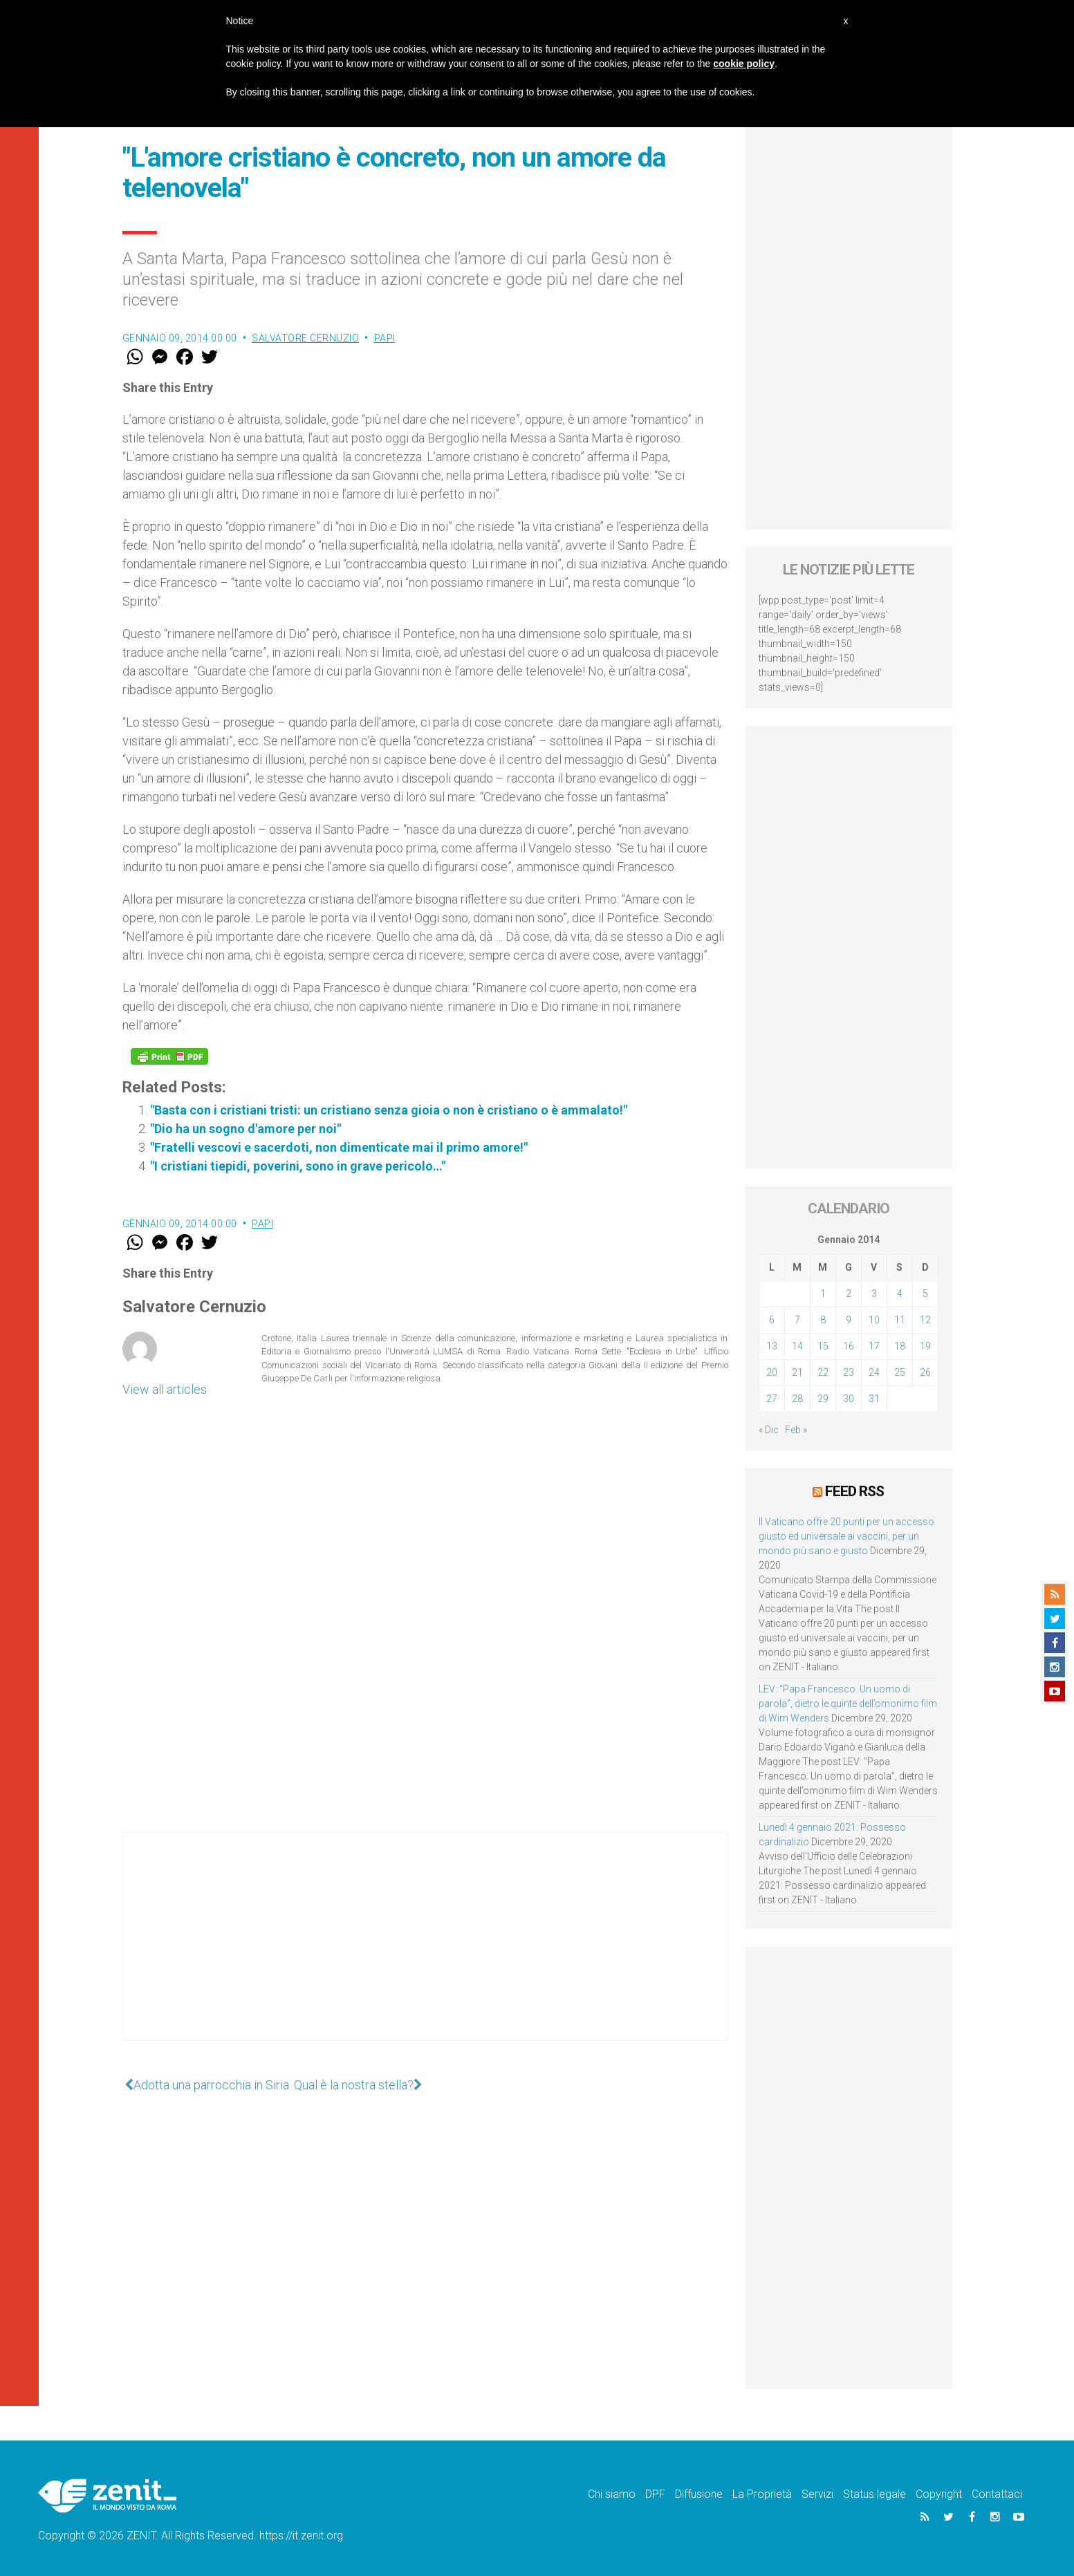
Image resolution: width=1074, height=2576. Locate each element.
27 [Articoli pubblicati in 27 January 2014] (771, 1398)
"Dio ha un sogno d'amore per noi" (245, 1128)
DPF (655, 2494)
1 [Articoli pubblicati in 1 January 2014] (823, 1293)
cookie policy (744, 63)
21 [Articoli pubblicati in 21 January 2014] (797, 1372)
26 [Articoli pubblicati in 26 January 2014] (925, 1372)
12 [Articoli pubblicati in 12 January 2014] (925, 1319)
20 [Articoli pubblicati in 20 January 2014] (771, 1372)
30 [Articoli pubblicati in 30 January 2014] (848, 1398)
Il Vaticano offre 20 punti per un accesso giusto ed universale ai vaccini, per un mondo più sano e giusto (846, 1536)
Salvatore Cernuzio (305, 338)
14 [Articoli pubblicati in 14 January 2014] (797, 1346)
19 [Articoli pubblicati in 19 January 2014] (925, 1346)
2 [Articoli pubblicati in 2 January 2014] (848, 1293)
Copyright (939, 2494)
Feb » (796, 1429)
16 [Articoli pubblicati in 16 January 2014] (848, 1346)
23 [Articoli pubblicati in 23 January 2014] (848, 1372)
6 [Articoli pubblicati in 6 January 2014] (772, 1319)
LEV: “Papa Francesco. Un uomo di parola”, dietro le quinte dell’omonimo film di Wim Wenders (848, 1703)
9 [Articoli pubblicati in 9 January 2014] (848, 1319)
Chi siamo (612, 2494)
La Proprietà (762, 2494)
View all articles (164, 1389)
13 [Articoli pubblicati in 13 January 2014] (771, 1346)
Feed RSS (854, 1491)
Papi (385, 338)
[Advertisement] (425, 1950)
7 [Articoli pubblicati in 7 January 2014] (797, 1319)
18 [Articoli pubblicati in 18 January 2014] (899, 1346)
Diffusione (699, 2494)
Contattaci (997, 2494)
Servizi (817, 2494)
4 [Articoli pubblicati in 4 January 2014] (899, 1293)
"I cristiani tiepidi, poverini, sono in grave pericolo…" (297, 1166)
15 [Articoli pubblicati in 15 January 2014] (822, 1346)
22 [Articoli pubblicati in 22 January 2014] (822, 1372)
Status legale (874, 2494)
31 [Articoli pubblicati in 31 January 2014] (874, 1398)
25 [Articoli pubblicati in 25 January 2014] (899, 1372)
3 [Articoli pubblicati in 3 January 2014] (874, 1293)
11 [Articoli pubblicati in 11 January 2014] (899, 1319)
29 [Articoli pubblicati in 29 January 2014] (822, 1398)
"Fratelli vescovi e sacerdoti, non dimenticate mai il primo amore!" (339, 1147)
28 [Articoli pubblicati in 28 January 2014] (797, 1398)
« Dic (769, 1429)
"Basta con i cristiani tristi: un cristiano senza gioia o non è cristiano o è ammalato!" (388, 1110)
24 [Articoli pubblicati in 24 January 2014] (874, 1372)
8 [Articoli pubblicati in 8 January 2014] (823, 1319)
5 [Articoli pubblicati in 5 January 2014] (925, 1293)
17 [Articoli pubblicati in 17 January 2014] (874, 1346)
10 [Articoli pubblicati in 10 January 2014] (874, 1319)
